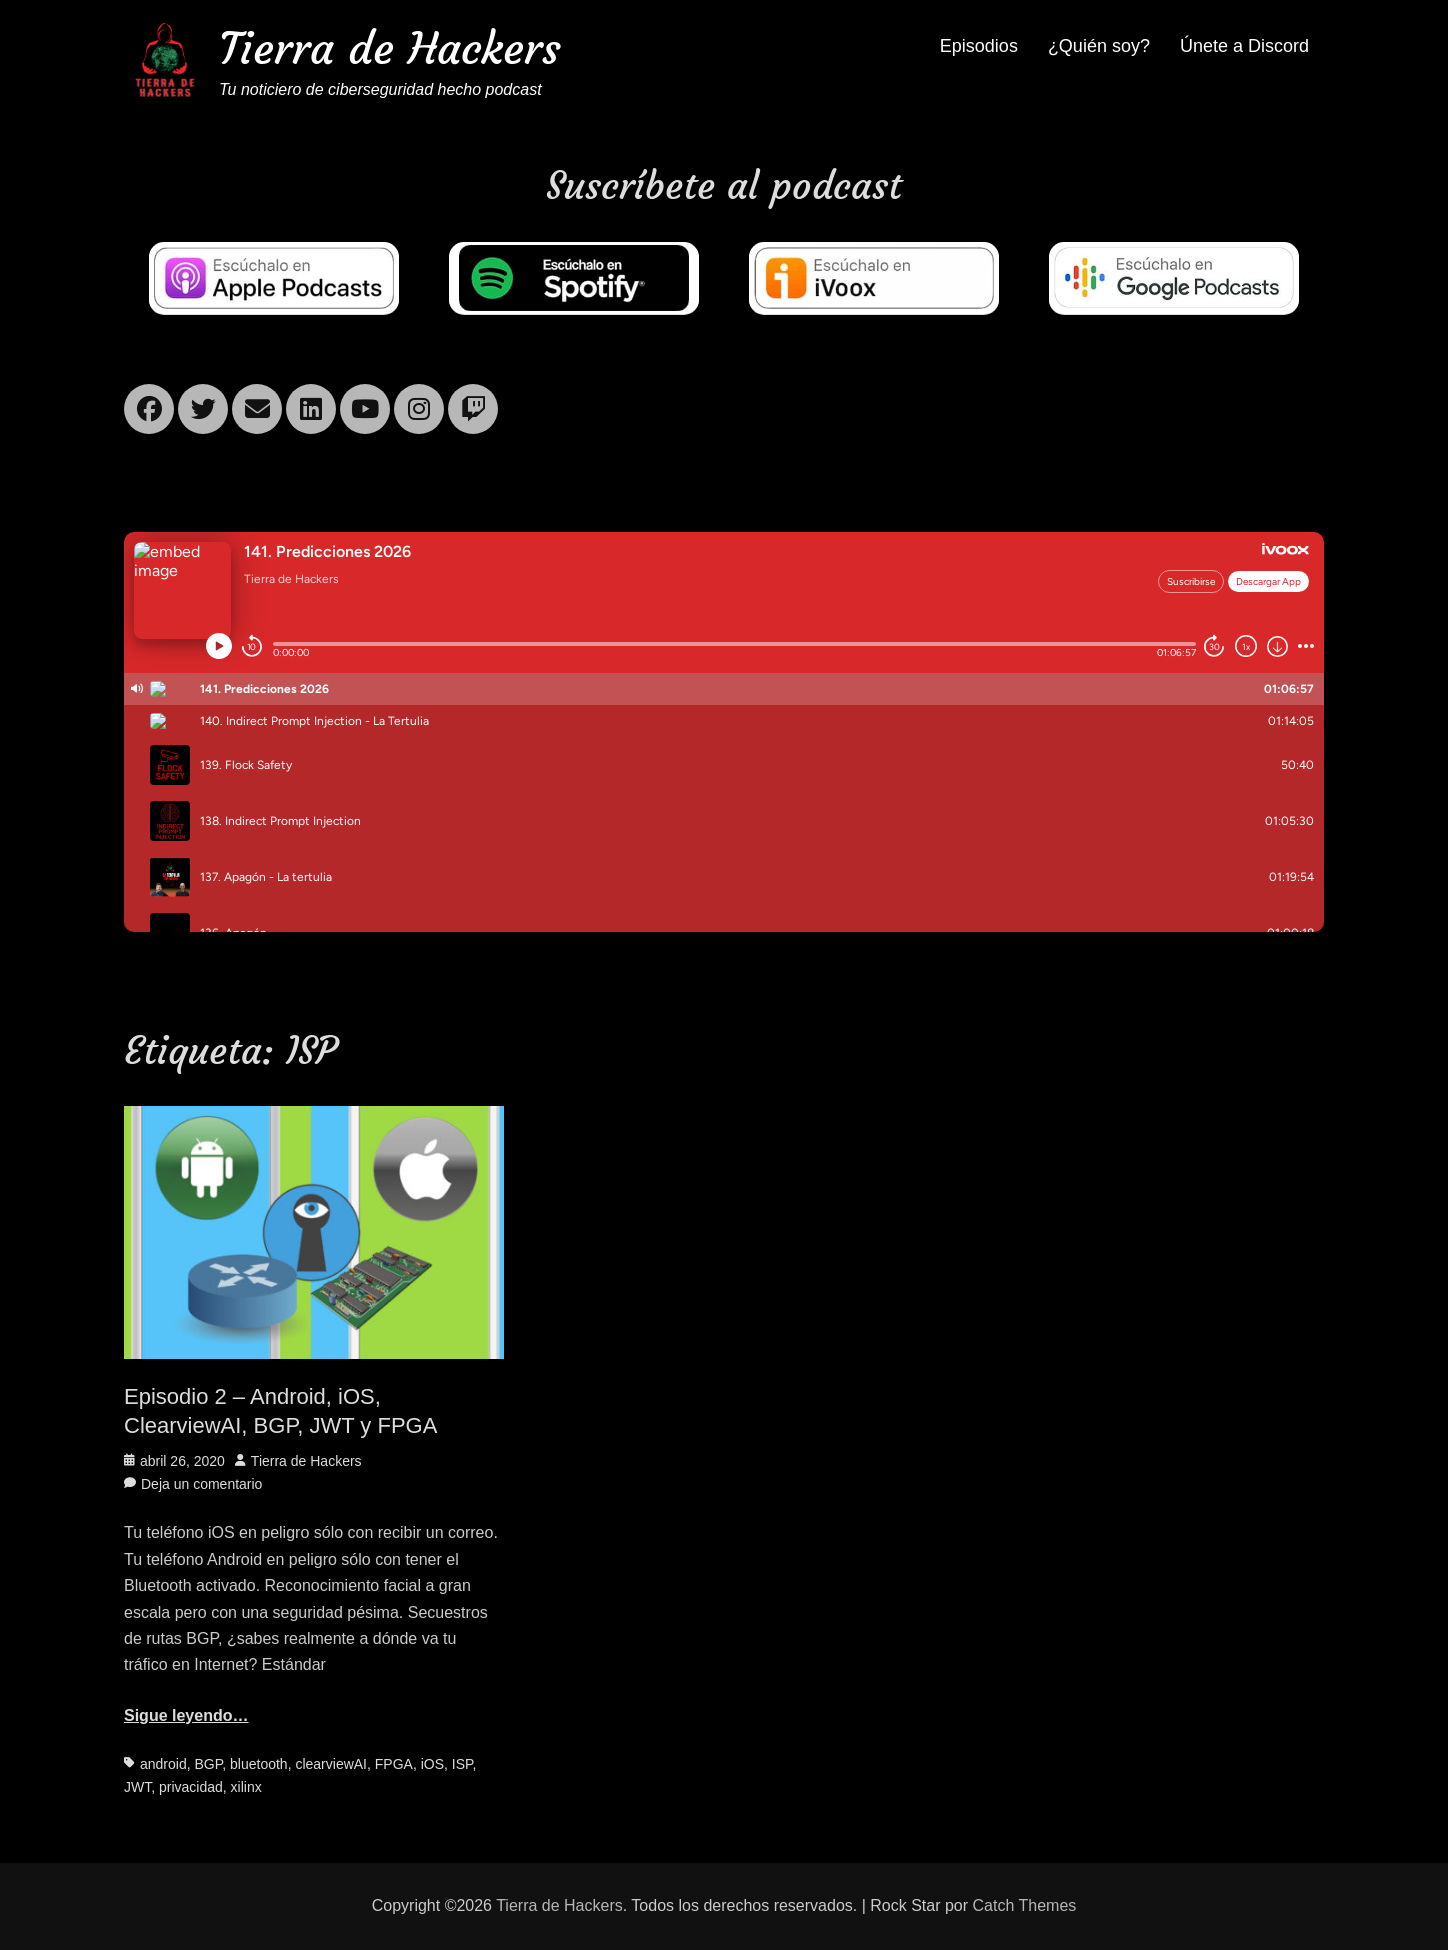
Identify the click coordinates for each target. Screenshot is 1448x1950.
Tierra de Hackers (390, 48)
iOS (432, 1764)
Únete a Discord (1244, 46)
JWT (137, 1787)
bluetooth (259, 1764)
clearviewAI (331, 1764)
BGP (208, 1764)
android (163, 1764)
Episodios (979, 46)
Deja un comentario (201, 1484)
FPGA (394, 1764)
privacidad (191, 1787)
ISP (462, 1764)
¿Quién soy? (1099, 46)
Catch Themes (1025, 1905)
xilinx (246, 1787)
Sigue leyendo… (186, 1715)
